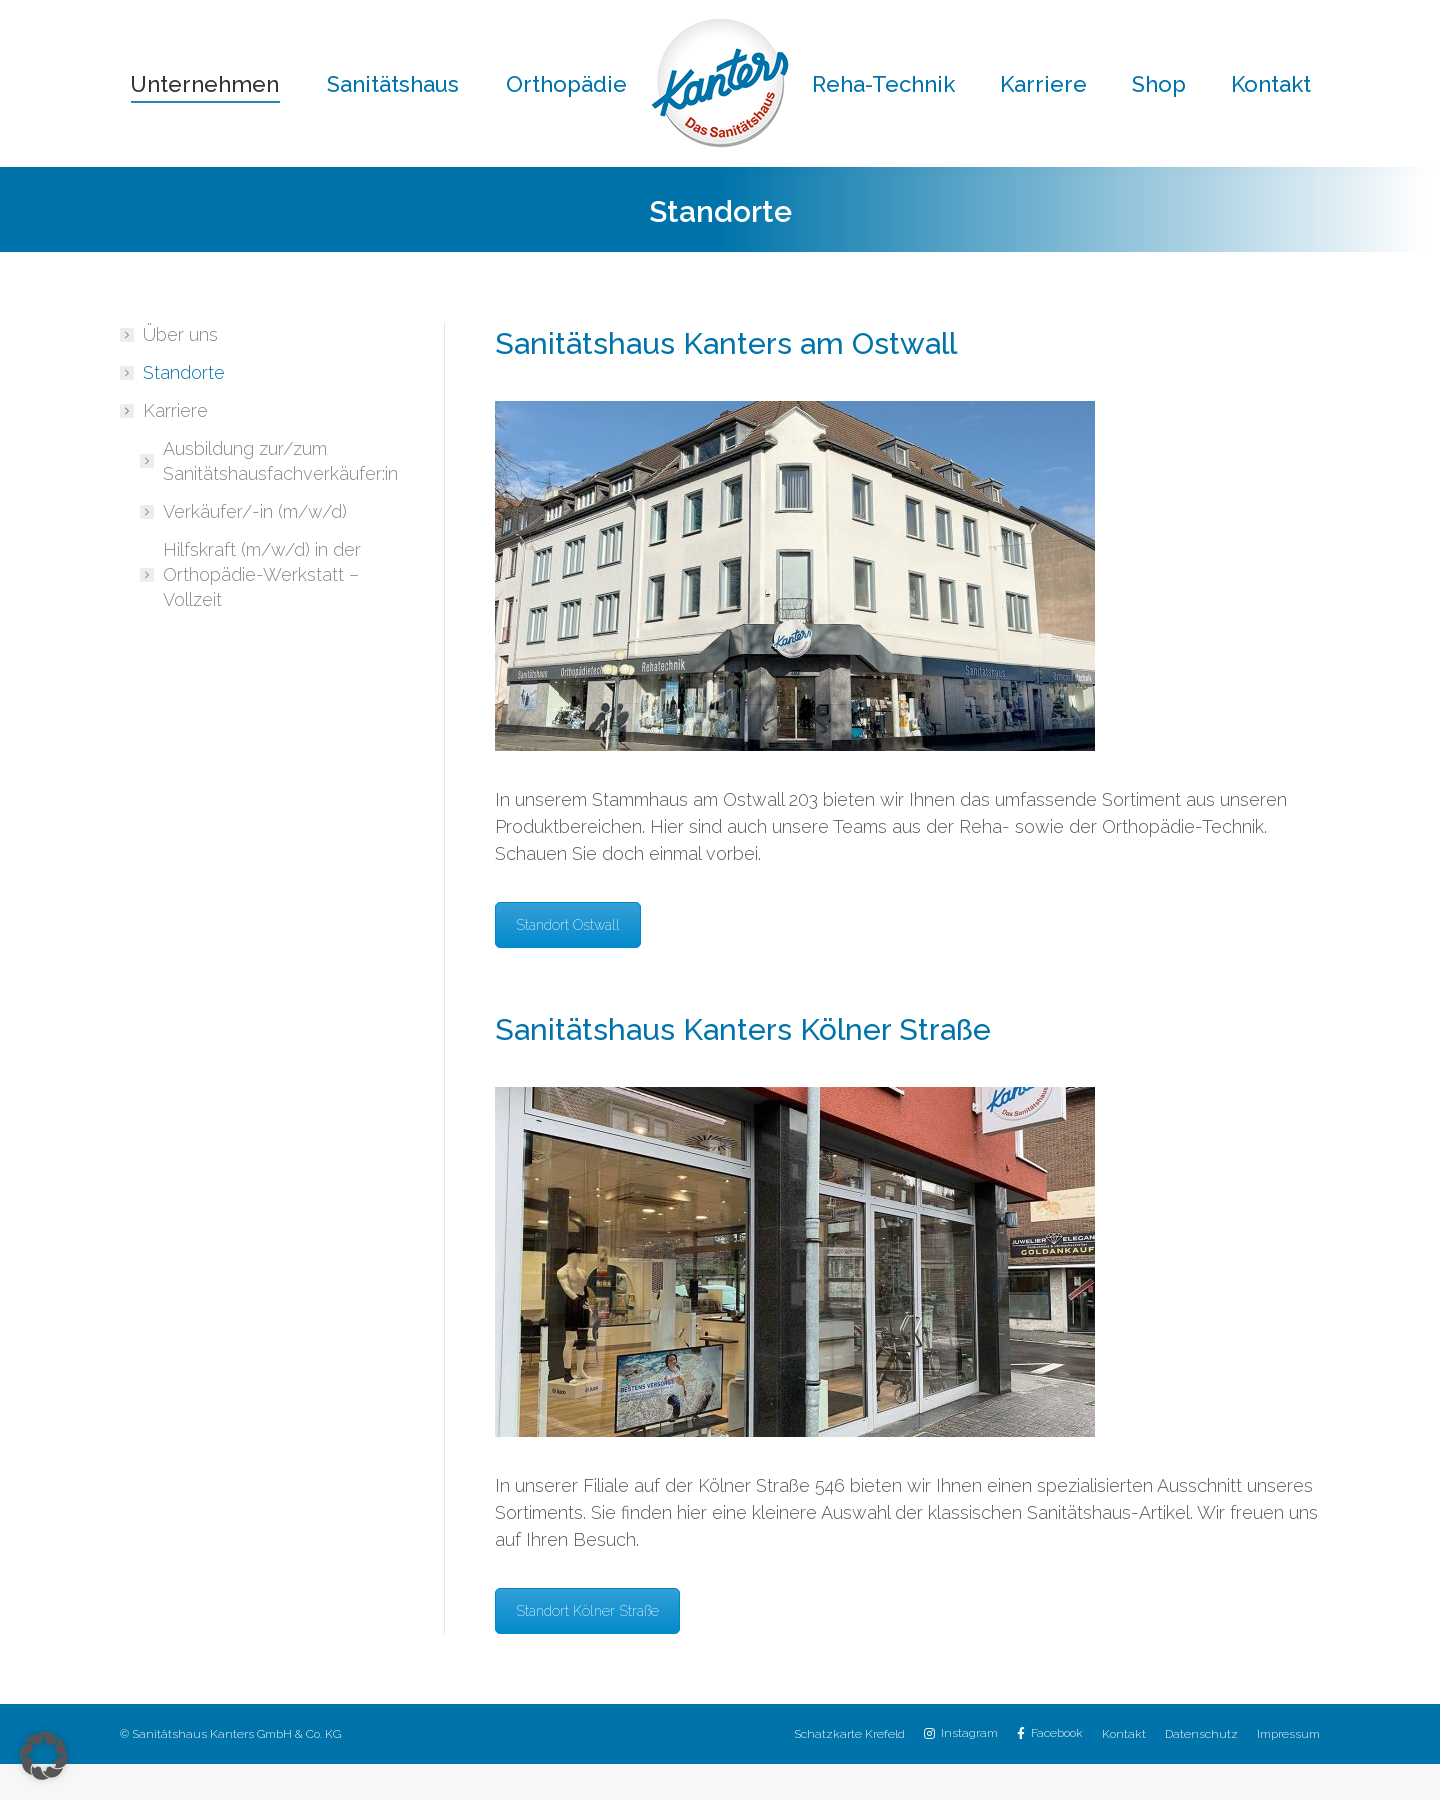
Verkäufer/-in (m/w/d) (255, 547)
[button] (44, 1756)
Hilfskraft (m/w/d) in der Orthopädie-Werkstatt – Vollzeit (262, 610)
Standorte (184, 408)
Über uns (180, 370)
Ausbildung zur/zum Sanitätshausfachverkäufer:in (280, 497)
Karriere (165, 446)
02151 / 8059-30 (853, 18)
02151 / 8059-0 (415, 18)
